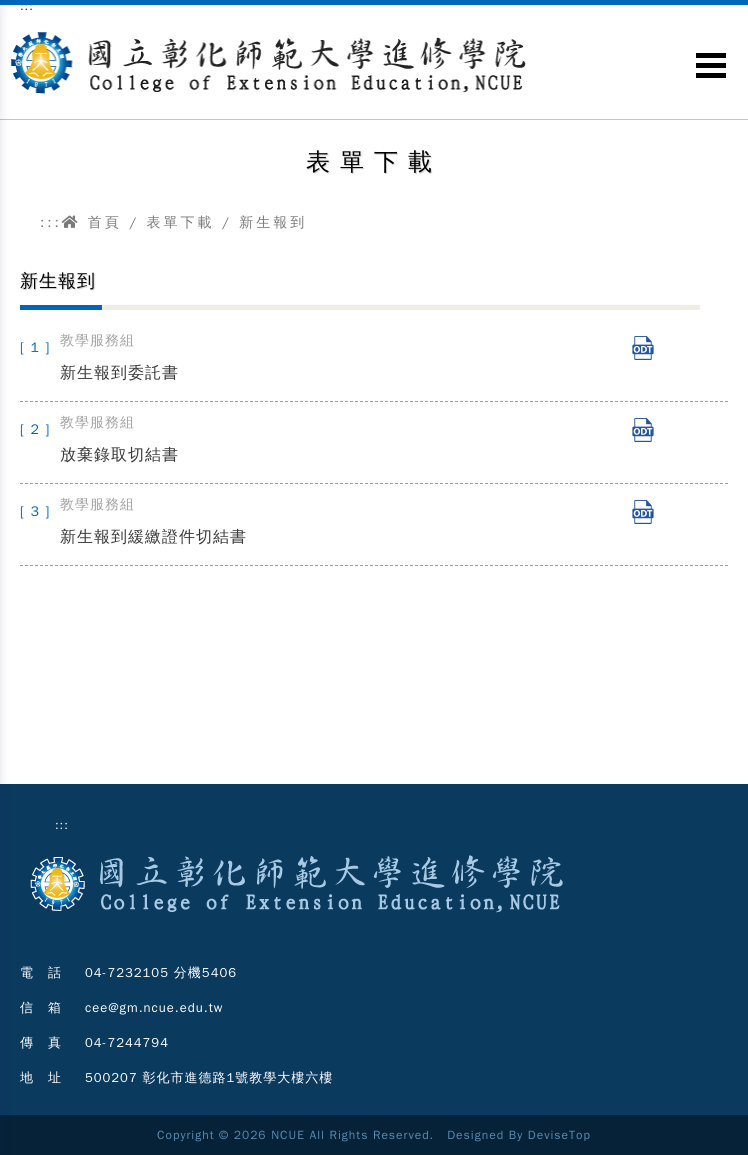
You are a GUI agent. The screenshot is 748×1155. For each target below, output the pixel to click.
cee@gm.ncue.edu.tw (154, 1007)
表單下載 (180, 222)
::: (51, 222)
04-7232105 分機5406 (161, 972)
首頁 (92, 222)
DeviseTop (559, 1135)
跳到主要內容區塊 (10, 20)
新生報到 (273, 222)
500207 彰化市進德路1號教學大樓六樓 (209, 1077)
